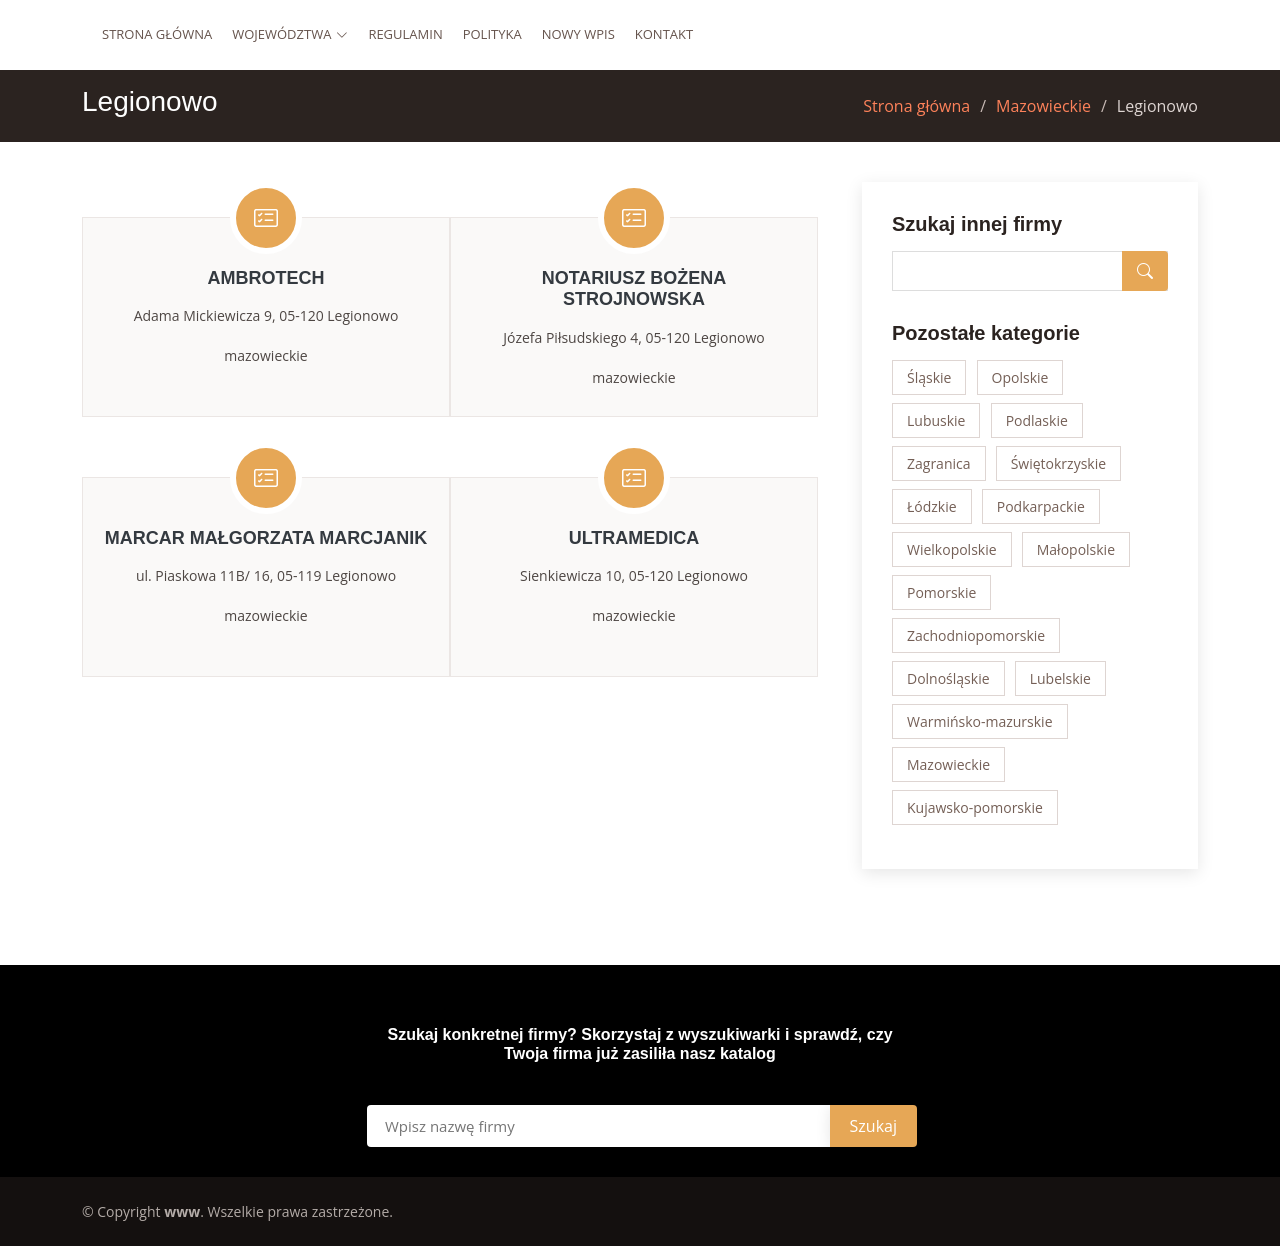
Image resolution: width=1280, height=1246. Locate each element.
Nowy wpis (578, 34)
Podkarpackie (1041, 506)
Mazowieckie (1043, 106)
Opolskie (1020, 377)
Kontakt (664, 34)
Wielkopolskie (952, 549)
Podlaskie (1037, 420)
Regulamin (405, 34)
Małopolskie (1076, 549)
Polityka (492, 34)
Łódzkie (932, 506)
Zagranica (939, 463)
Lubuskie (936, 420)
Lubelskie (1060, 678)
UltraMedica (634, 538)
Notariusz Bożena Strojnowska (634, 289)
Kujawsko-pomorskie (975, 807)
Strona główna (157, 34)
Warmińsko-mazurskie (980, 721)
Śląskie (929, 377)
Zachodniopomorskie (976, 635)
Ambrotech (266, 278)
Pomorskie (941, 592)
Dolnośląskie (948, 678)
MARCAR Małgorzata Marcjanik (266, 538)
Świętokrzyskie (1058, 463)
